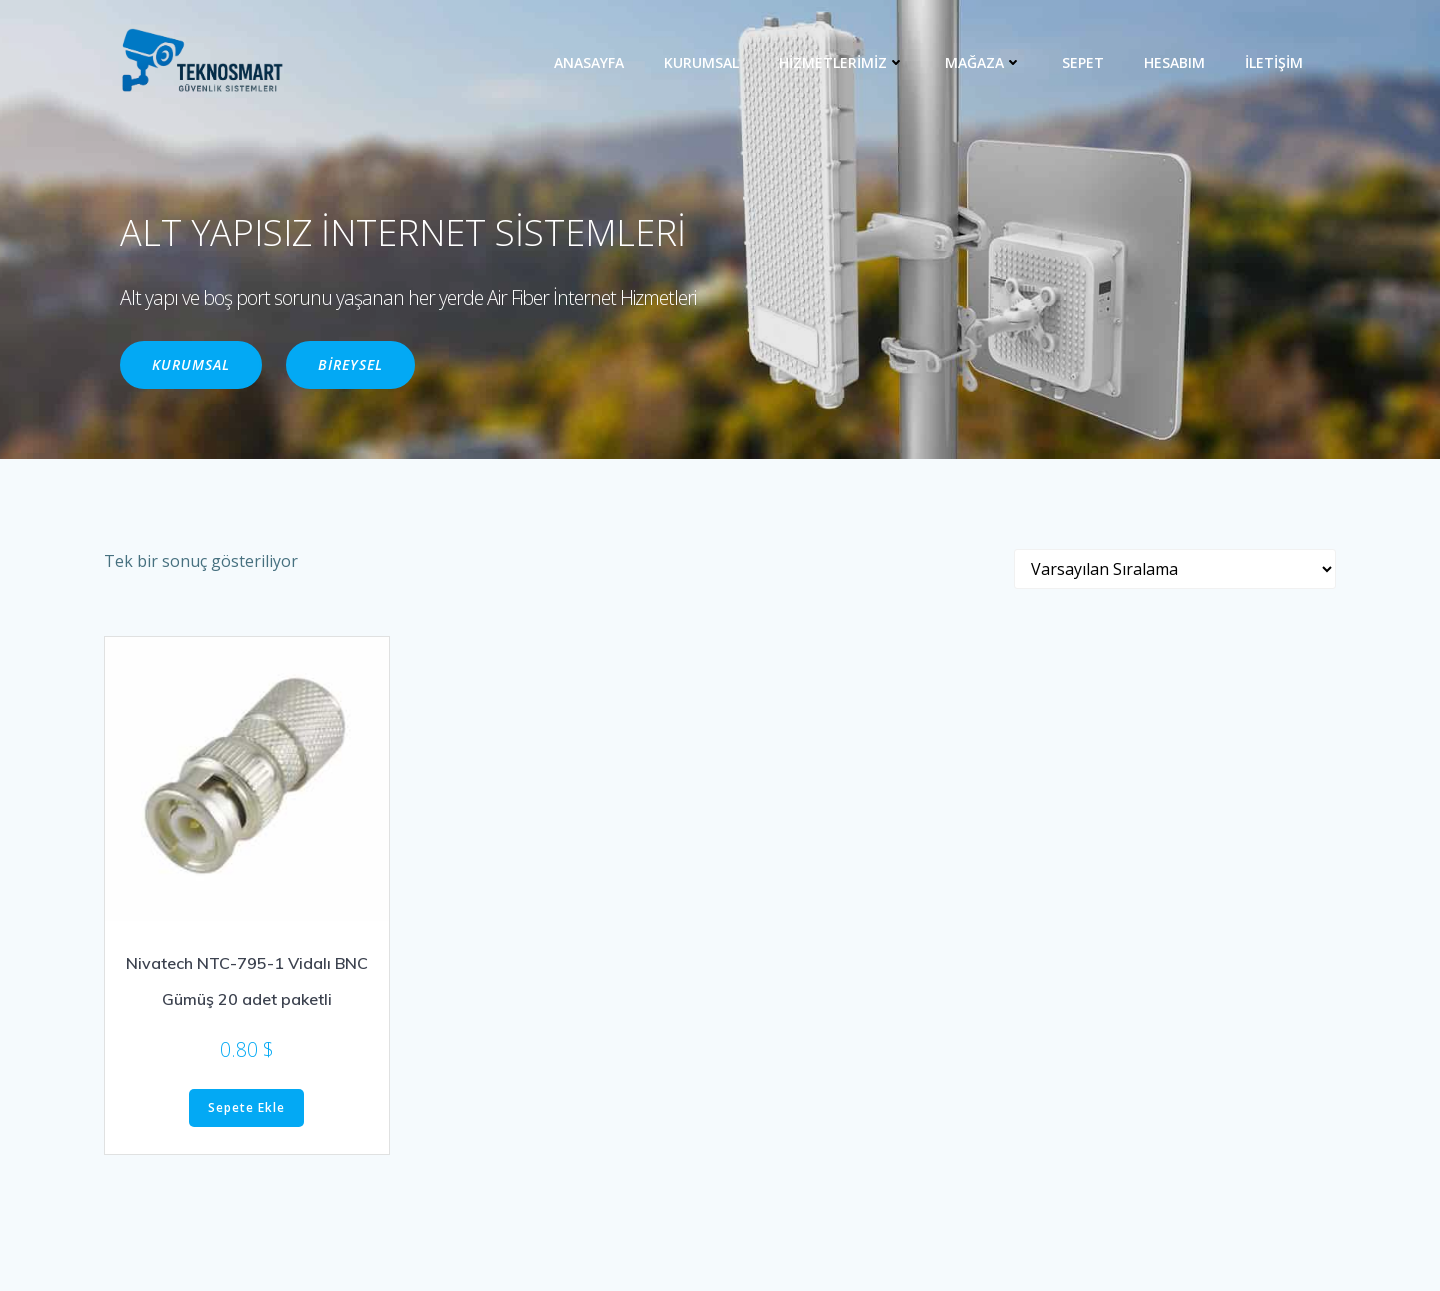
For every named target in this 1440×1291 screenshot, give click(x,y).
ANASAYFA (589, 62)
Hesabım (1174, 62)
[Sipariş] (1175, 569)
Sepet (1083, 62)
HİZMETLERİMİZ (842, 62)
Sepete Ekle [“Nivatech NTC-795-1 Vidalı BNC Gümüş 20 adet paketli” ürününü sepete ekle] (246, 1107)
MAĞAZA (983, 62)
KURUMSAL (701, 62)
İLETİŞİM (1274, 62)
